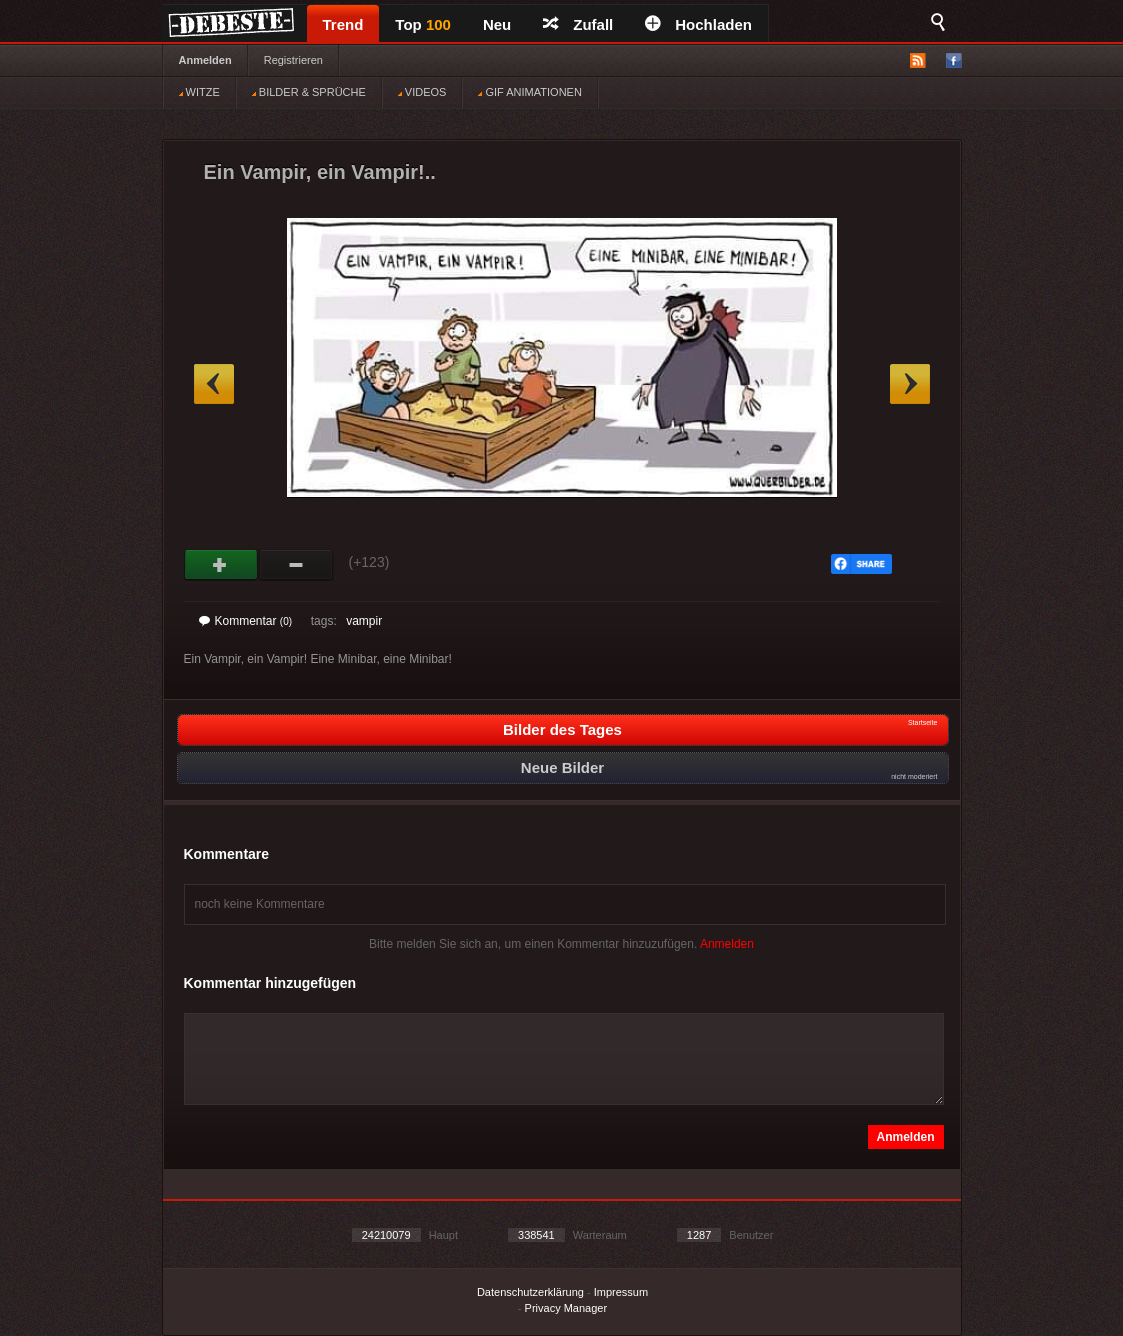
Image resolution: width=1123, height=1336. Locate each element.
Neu (497, 24)
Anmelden (205, 60)
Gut (221, 565)
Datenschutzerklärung (530, 1292)
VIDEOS (422, 92)
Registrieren (293, 60)
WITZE (199, 92)
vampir (364, 621)
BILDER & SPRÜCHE (309, 92)
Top (423, 24)
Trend (343, 24)
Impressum (621, 1292)
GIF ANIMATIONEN (529, 92)
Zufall (578, 24)
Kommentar (246, 621)
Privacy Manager (566, 1308)
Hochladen (698, 24)
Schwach (296, 565)
